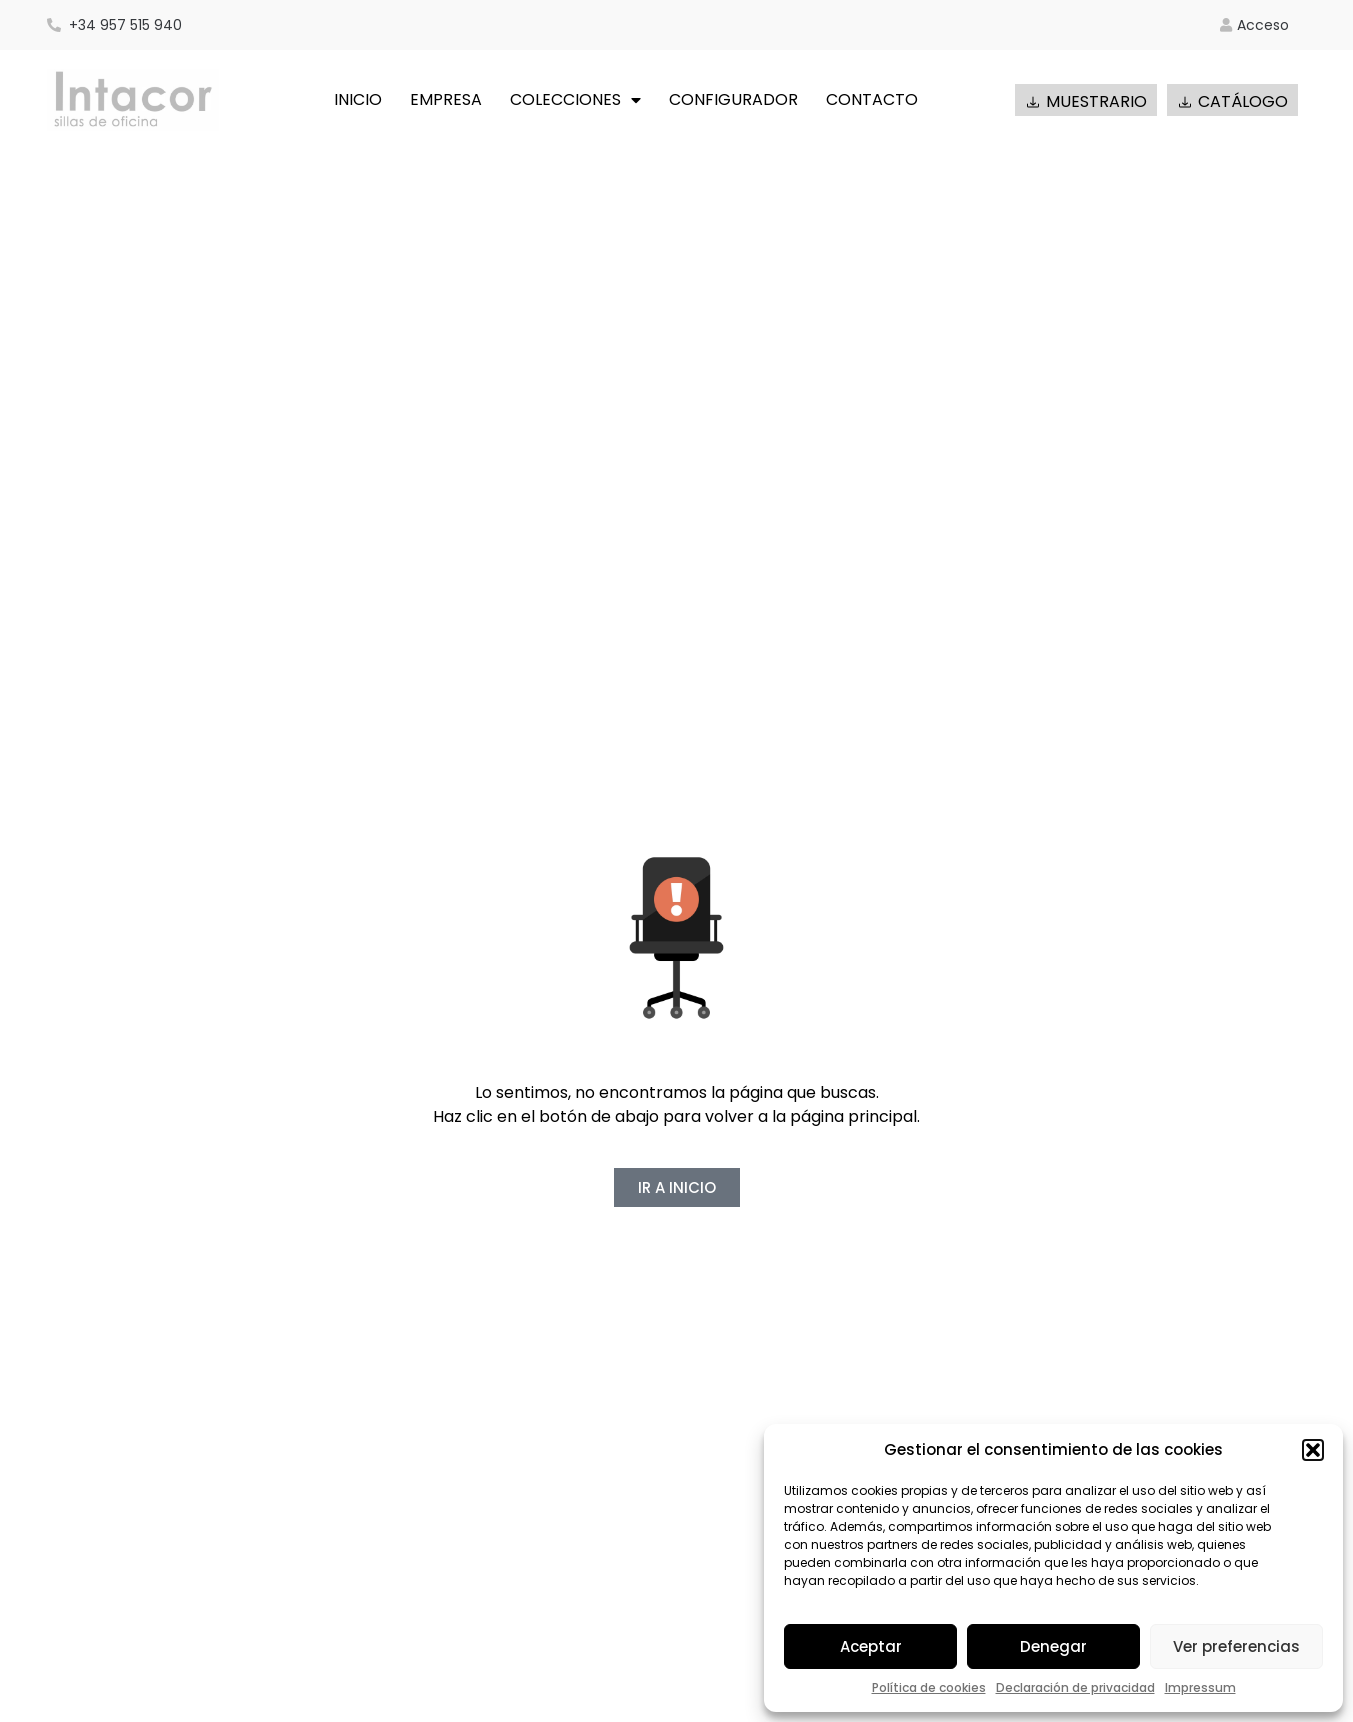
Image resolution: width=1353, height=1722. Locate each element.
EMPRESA (446, 99)
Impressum (1200, 1687)
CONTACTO (872, 99)
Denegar (1053, 1646)
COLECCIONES (575, 100)
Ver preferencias (1236, 1646)
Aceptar (871, 1646)
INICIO (358, 99)
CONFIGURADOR (733, 99)
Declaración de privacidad (1075, 1687)
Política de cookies (929, 1687)
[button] (1313, 1450)
